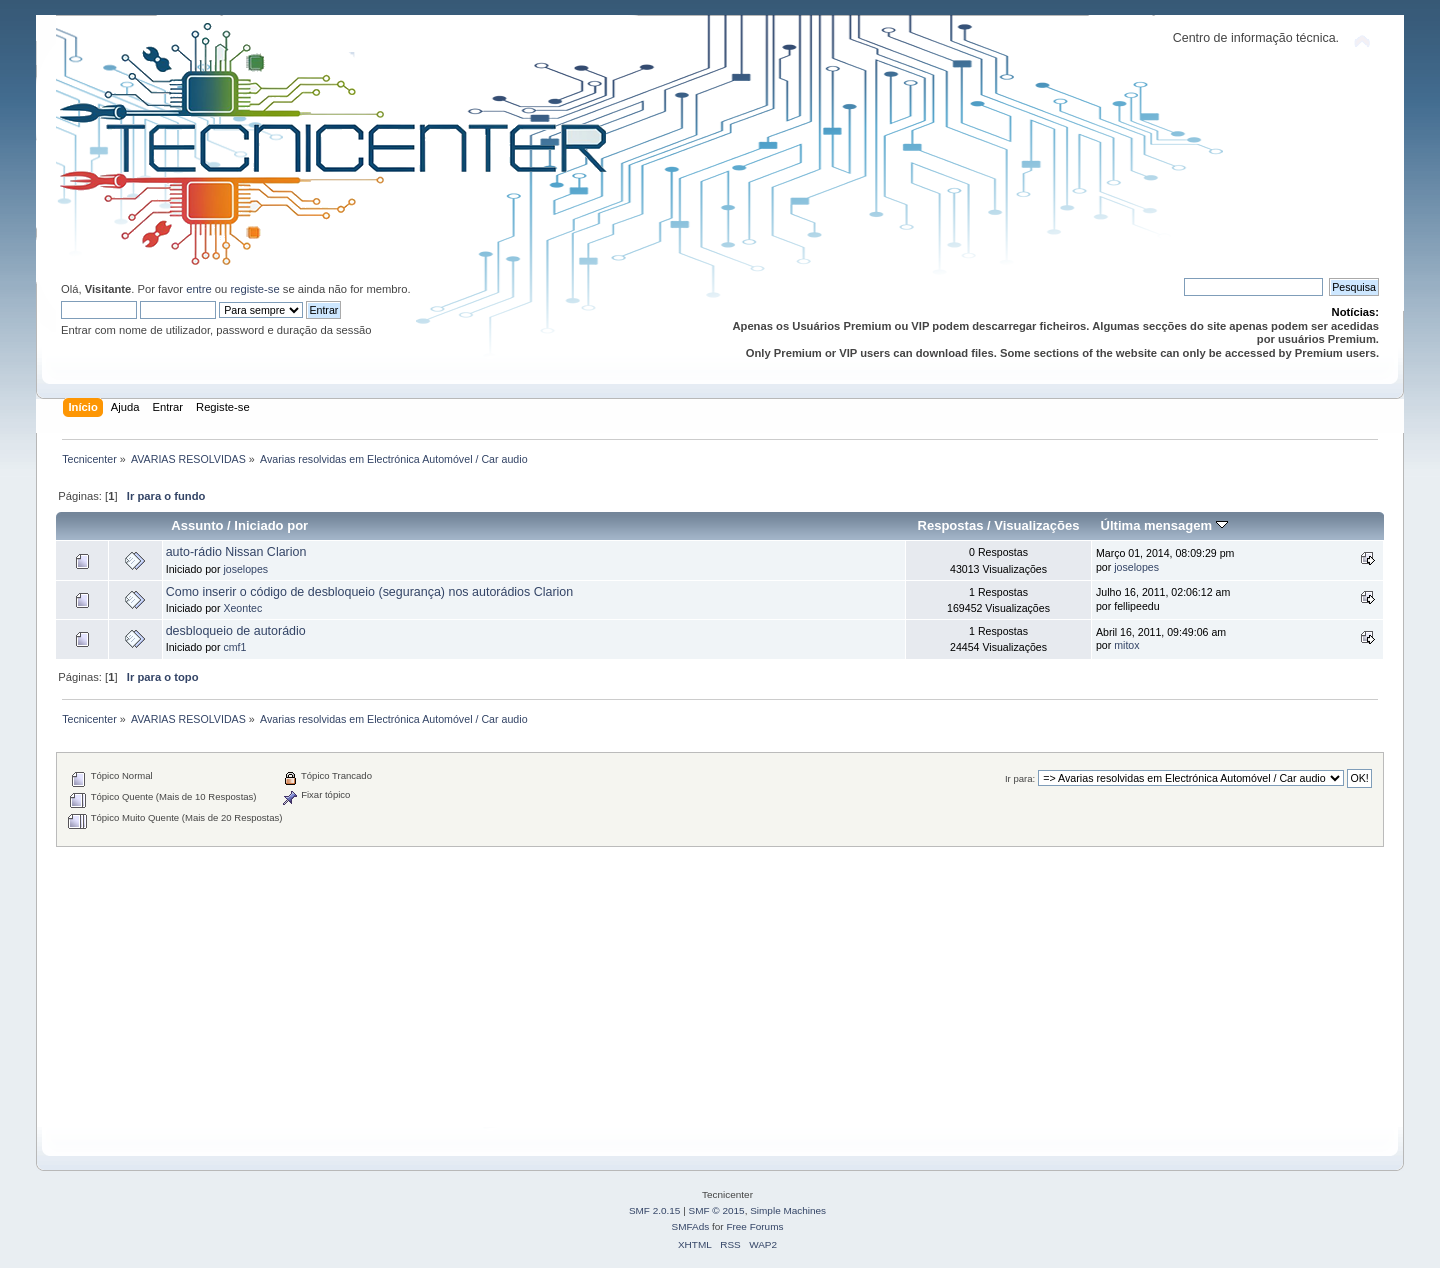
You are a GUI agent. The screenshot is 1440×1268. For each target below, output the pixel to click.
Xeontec (242, 608)
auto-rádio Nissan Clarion (236, 552)
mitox (1126, 645)
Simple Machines (788, 1210)
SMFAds (691, 1226)
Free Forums (754, 1226)
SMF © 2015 (717, 1210)
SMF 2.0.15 (655, 1210)
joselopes (245, 569)
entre (199, 289)
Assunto (197, 525)
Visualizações (1036, 525)
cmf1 (234, 647)
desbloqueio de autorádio (236, 631)
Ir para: (1020, 778)
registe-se (254, 289)
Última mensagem (1164, 525)
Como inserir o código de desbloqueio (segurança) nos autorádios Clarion (370, 592)
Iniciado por (271, 525)
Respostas (951, 525)
